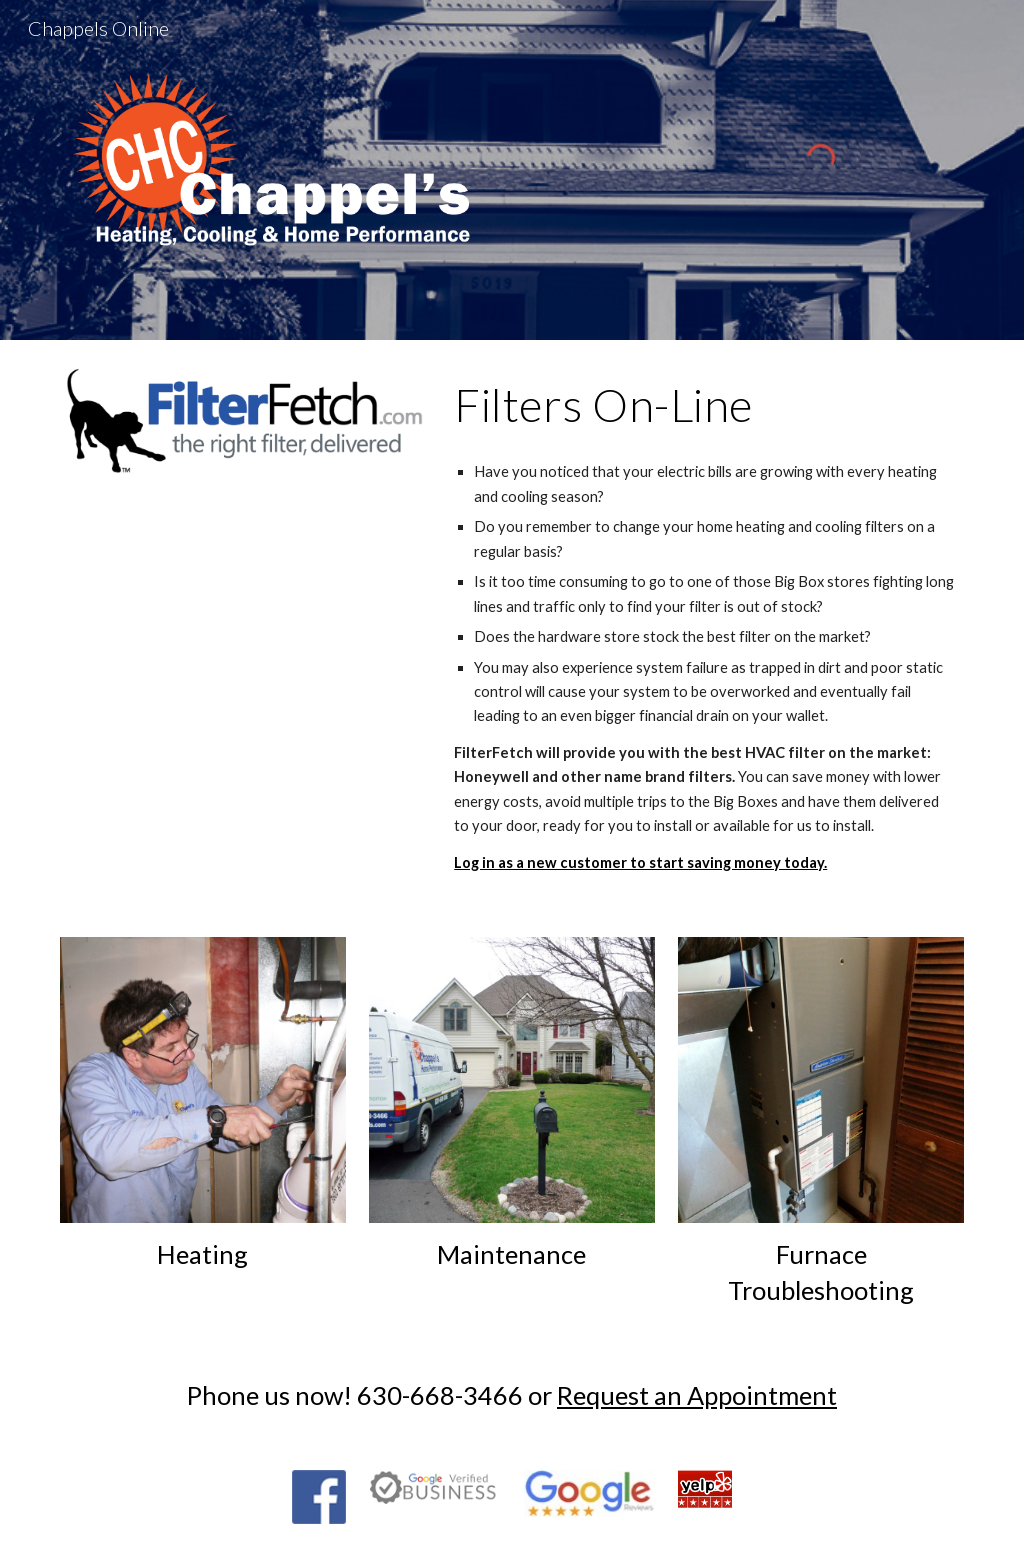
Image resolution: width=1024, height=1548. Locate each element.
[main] (705, 405)
